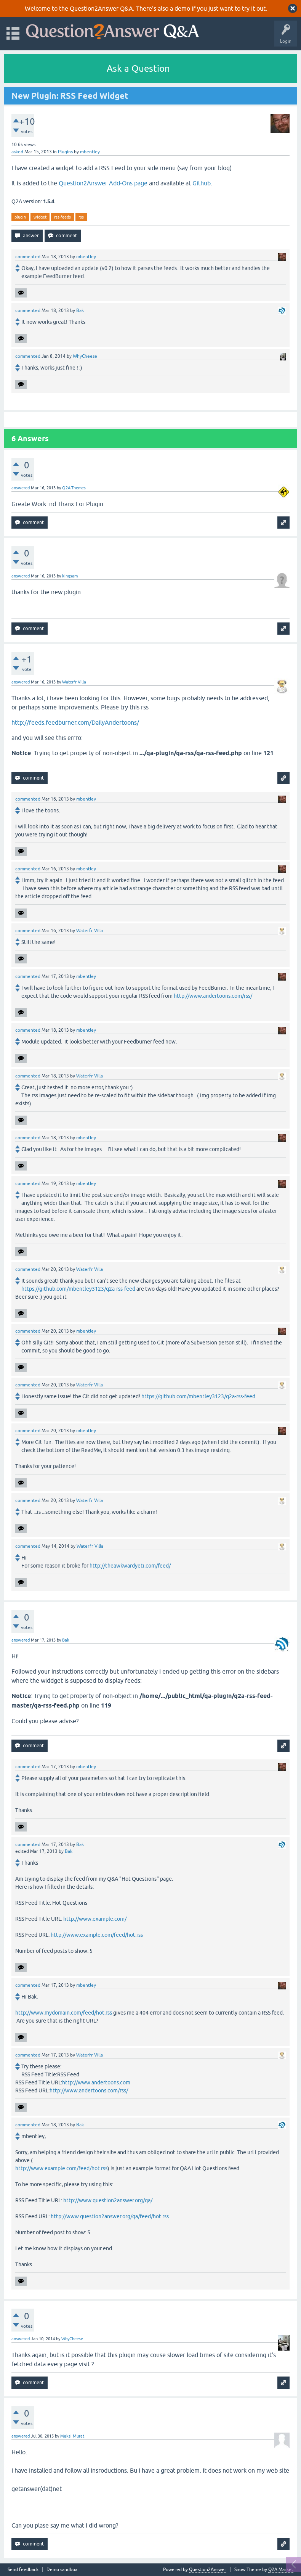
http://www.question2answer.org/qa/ (107, 2200)
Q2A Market (280, 2569)
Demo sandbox (61, 2569)
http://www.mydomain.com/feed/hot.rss (63, 2013)
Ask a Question (138, 68)
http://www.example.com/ (94, 1919)
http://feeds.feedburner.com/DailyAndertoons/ (75, 722)
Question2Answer (207, 2569)
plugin (20, 217)
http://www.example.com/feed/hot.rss (97, 1935)
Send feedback (23, 2569)
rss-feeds (62, 217)
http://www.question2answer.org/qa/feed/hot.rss (110, 2216)
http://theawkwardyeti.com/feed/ (130, 1566)
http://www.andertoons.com (96, 2082)
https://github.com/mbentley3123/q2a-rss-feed (78, 1289)
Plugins (65, 151)
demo (182, 8)
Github (201, 183)
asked (17, 151)
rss (81, 217)
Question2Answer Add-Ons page (103, 183)
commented (27, 256)
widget (40, 217)
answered (20, 488)
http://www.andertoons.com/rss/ (213, 996)
